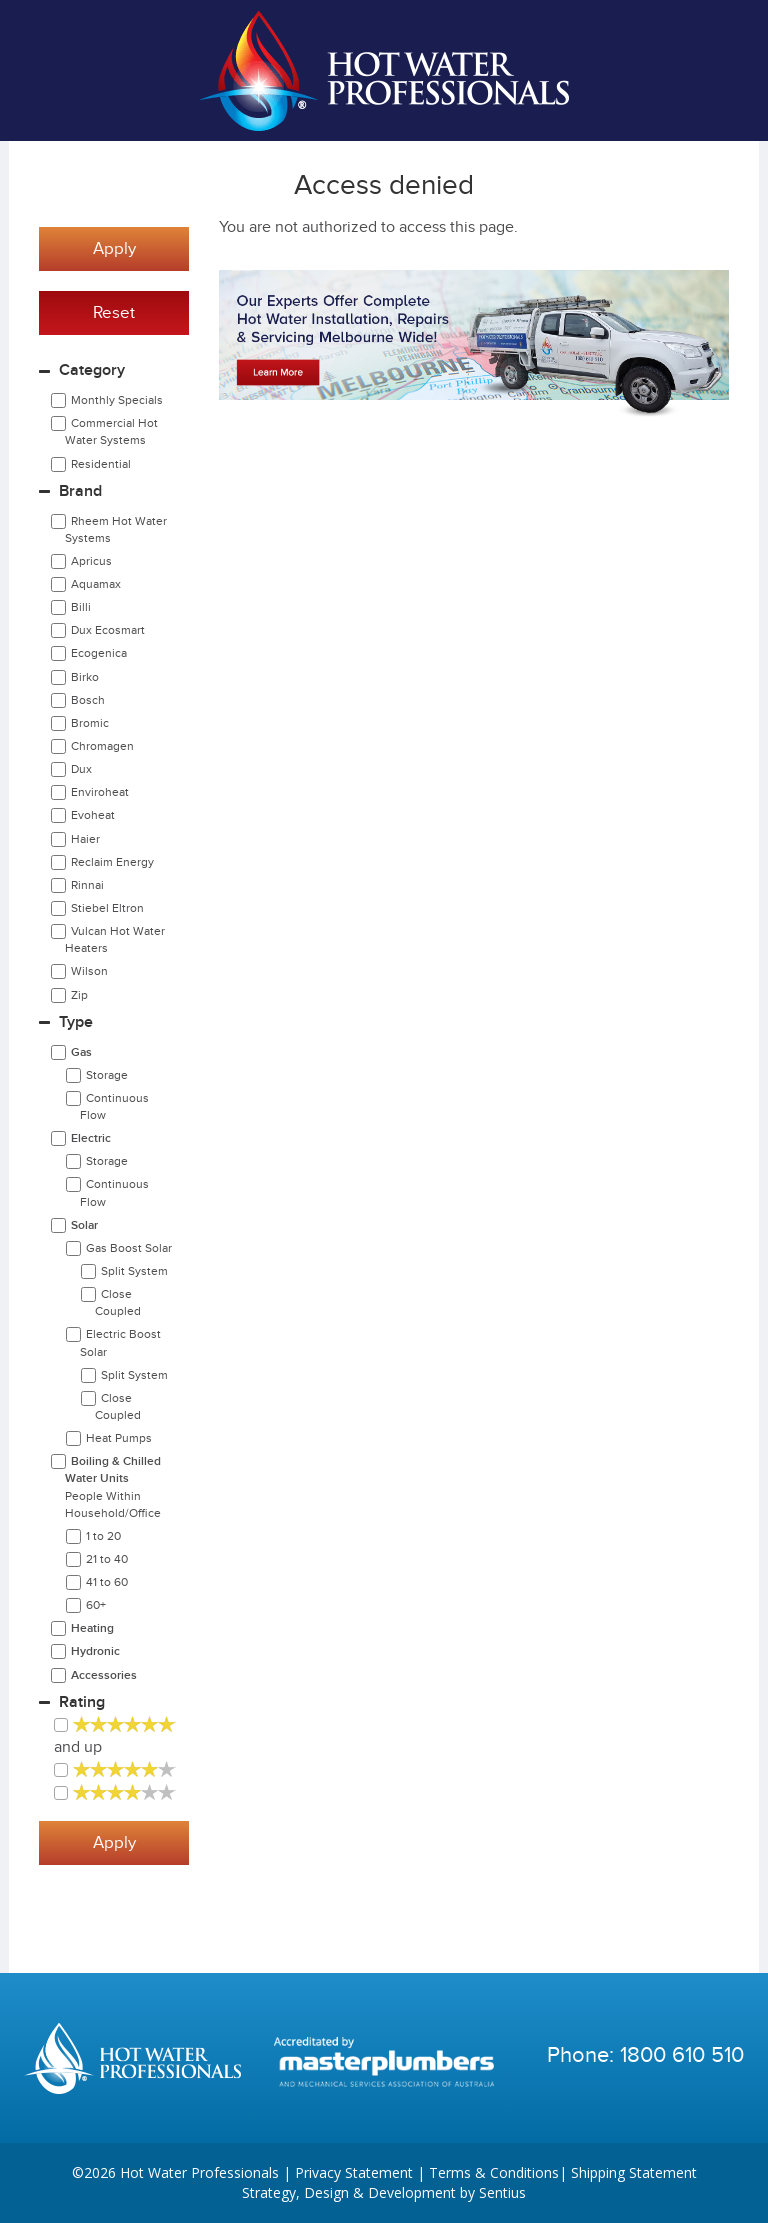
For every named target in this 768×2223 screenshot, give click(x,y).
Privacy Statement (354, 2172)
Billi (81, 607)
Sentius (502, 2192)
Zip (79, 995)
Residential (101, 464)
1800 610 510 (682, 2055)
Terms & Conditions (494, 2172)
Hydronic (95, 1651)
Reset (114, 313)
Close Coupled (118, 1302)
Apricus (91, 561)
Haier (85, 839)
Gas (81, 1052)
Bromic (90, 723)
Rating (82, 1702)
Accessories (104, 1675)
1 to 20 (103, 1536)
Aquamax (96, 584)
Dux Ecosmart (108, 630)
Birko (85, 677)
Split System (134, 1271)
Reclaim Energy (112, 862)
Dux (81, 769)
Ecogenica (99, 653)
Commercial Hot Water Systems (111, 431)
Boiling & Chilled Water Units (113, 1486)
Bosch (88, 700)
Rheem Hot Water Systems (116, 529)
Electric (91, 1138)
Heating (92, 1628)
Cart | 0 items (719, 71)
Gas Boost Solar (129, 1248)
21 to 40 (107, 1559)
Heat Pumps (119, 1438)
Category (92, 370)
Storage (107, 1075)
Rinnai (87, 885)
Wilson (89, 971)
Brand (80, 491)
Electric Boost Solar (120, 1342)
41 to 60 (107, 1582)
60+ (96, 1605)
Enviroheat (100, 792)
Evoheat (93, 815)
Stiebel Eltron (107, 908)
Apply (114, 249)
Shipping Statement (634, 2172)
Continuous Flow (114, 1106)
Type (76, 1022)
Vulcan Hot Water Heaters (115, 939)
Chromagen (102, 746)
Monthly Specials (117, 400)
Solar (84, 1225)
